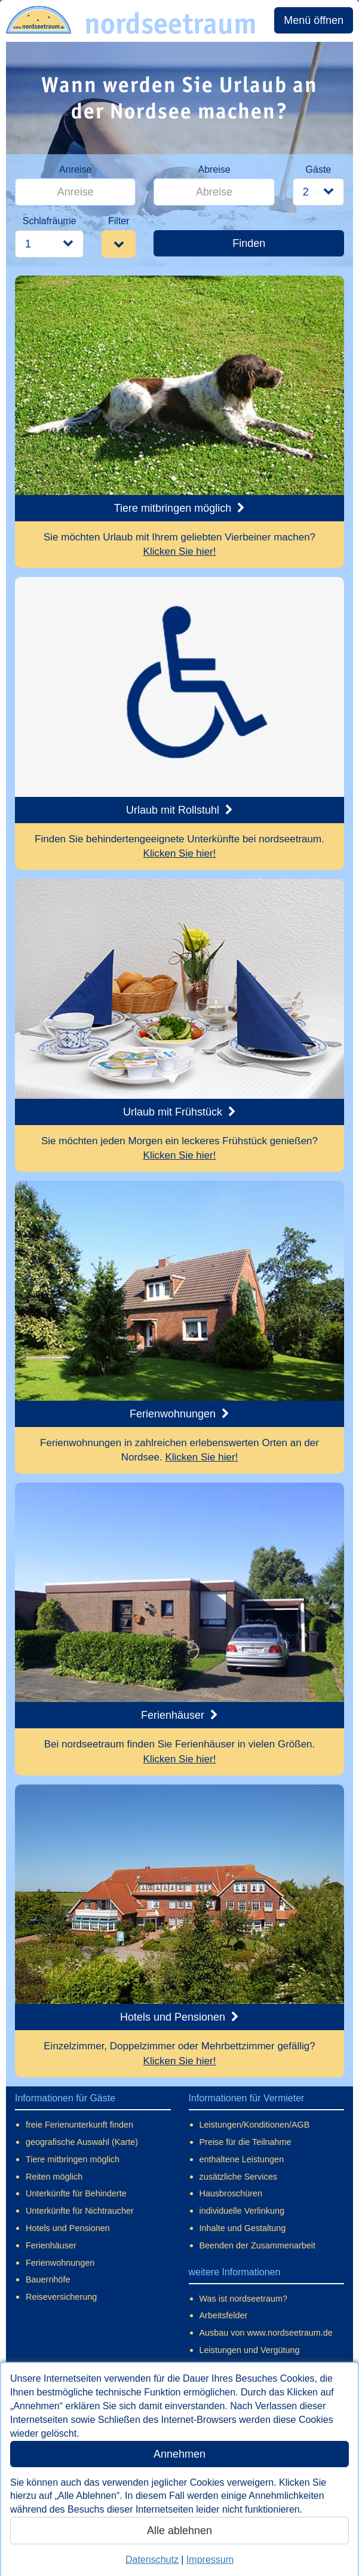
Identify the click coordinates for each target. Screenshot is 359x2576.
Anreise (75, 169)
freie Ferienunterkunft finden (79, 2124)
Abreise (214, 169)
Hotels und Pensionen (68, 2228)
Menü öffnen (313, 20)
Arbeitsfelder (224, 2315)
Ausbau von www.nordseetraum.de (266, 2332)
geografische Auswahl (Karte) (82, 2142)
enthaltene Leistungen (242, 2159)
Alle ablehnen (179, 2531)
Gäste (319, 169)
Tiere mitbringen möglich (72, 2159)
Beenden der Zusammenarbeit (257, 2245)
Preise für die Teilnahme (246, 2142)
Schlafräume (49, 221)
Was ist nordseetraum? (243, 2298)
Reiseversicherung (61, 2297)
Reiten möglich (54, 2176)
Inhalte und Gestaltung (243, 2228)
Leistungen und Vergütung (250, 2350)
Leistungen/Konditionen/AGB (255, 2124)
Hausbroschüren (231, 2193)
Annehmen (179, 2454)
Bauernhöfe (48, 2279)
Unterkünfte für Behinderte (76, 2193)
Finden (248, 243)
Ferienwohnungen (60, 2263)
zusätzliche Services (238, 2176)
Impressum (210, 2559)
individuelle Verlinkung (242, 2211)
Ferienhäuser (51, 2245)
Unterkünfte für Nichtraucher (80, 2211)
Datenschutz (152, 2559)
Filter (119, 221)
